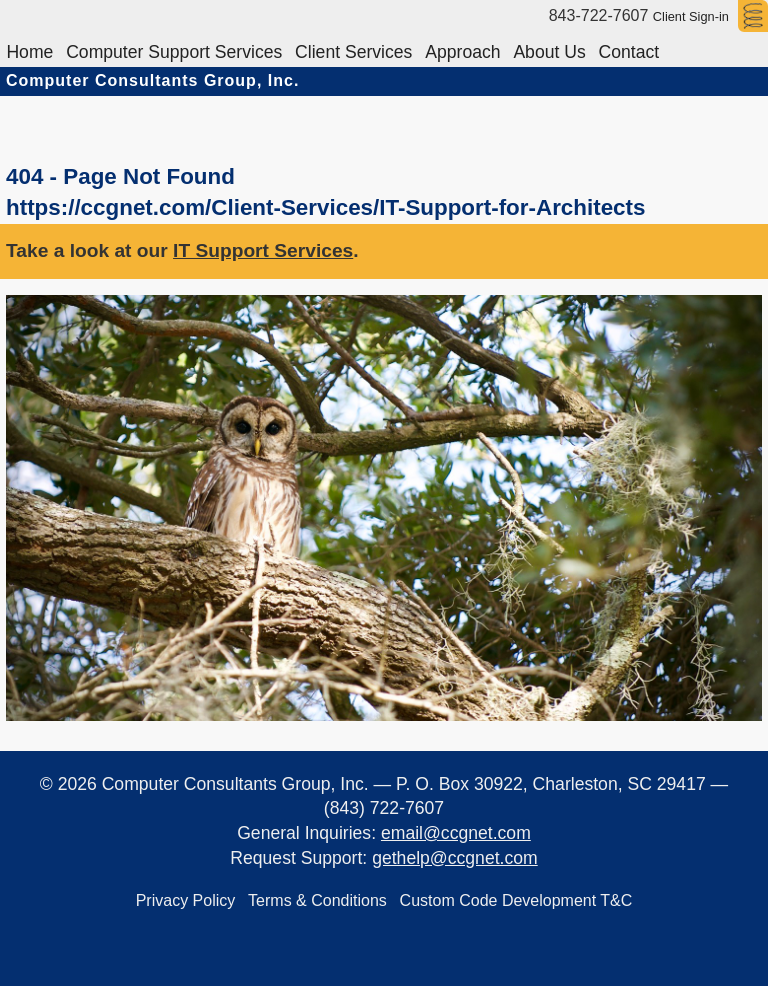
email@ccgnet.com (456, 833)
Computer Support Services (182, 49)
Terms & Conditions (317, 897)
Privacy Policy (181, 897)
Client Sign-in (691, 16)
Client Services (366, 49)
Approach (480, 49)
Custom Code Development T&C (521, 897)
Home (32, 49)
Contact (657, 49)
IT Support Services (263, 250)
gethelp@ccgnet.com (455, 858)
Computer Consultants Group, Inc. (152, 80)
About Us (573, 49)
